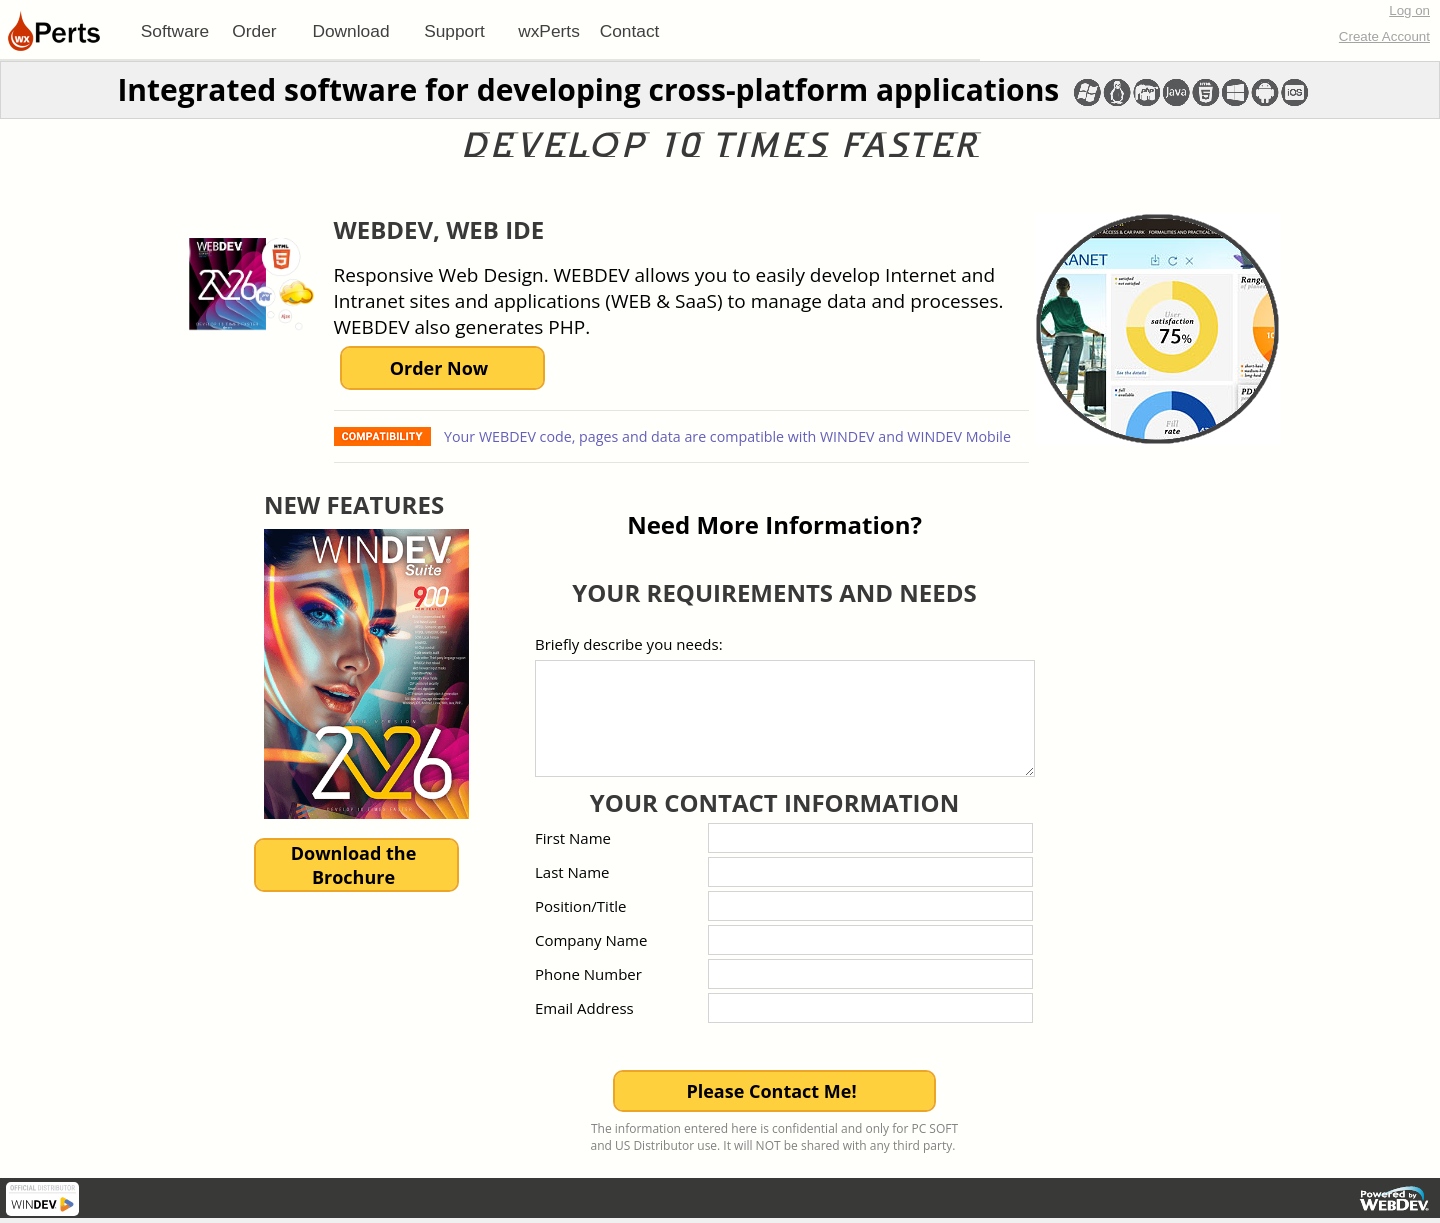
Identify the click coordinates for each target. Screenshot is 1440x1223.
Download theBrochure (354, 865)
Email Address (584, 1008)
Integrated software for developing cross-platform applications (588, 89)
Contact (630, 31)
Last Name (572, 872)
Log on (1409, 10)
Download (350, 31)
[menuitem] (175, 31)
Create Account (1384, 36)
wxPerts (549, 31)
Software (175, 31)
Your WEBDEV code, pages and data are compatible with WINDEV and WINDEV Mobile (725, 436)
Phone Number (588, 974)
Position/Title (580, 906)
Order (254, 31)
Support (454, 31)
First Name (573, 838)
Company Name (591, 940)
